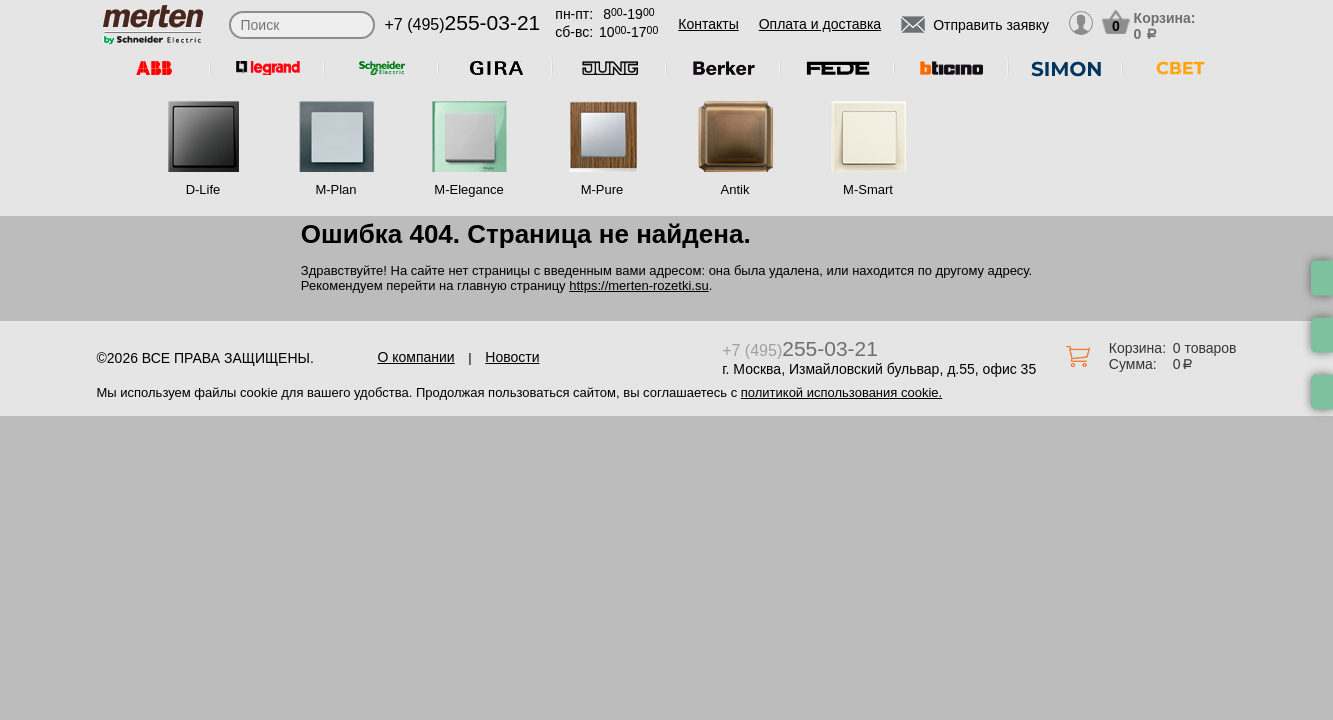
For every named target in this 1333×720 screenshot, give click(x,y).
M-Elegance (468, 189)
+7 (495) (463, 24)
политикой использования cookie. (841, 392)
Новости (512, 357)
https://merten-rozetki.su (638, 285)
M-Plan (335, 189)
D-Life (203, 189)
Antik (735, 189)
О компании (415, 357)
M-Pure (602, 189)
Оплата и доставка (820, 24)
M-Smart (868, 189)
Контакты (708, 24)
